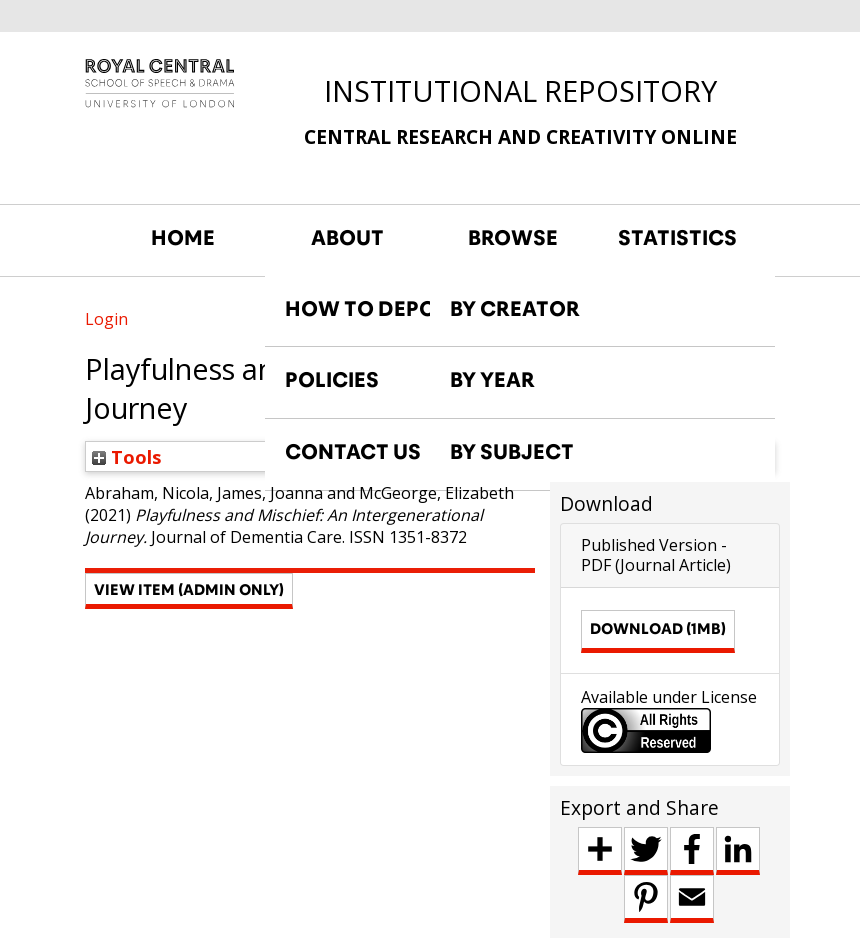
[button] (189, 591)
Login (106, 319)
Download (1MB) (658, 628)
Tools (127, 456)
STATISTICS (677, 238)
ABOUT (347, 238)
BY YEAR (492, 380)
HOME (183, 238)
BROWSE (513, 238)
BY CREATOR (515, 309)
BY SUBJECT (512, 452)
